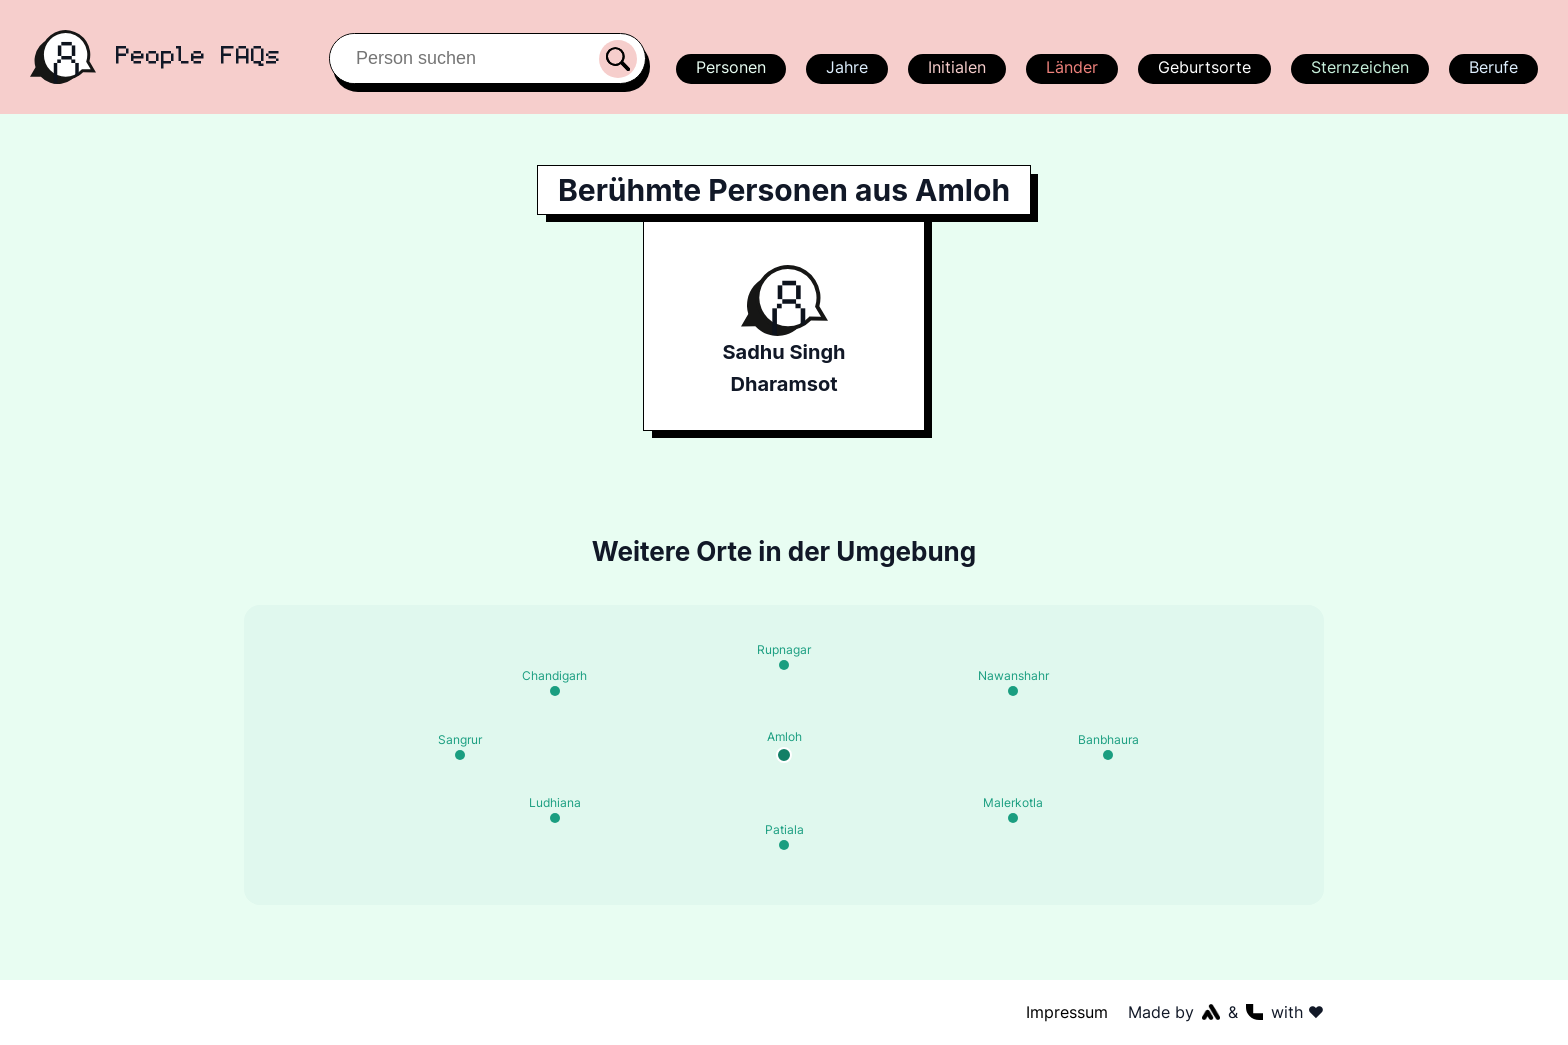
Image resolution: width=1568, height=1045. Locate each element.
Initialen (956, 67)
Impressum (1068, 1012)
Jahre (845, 67)
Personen (728, 67)
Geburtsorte (1203, 67)
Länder (1071, 67)
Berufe (1493, 67)
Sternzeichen (1358, 67)
